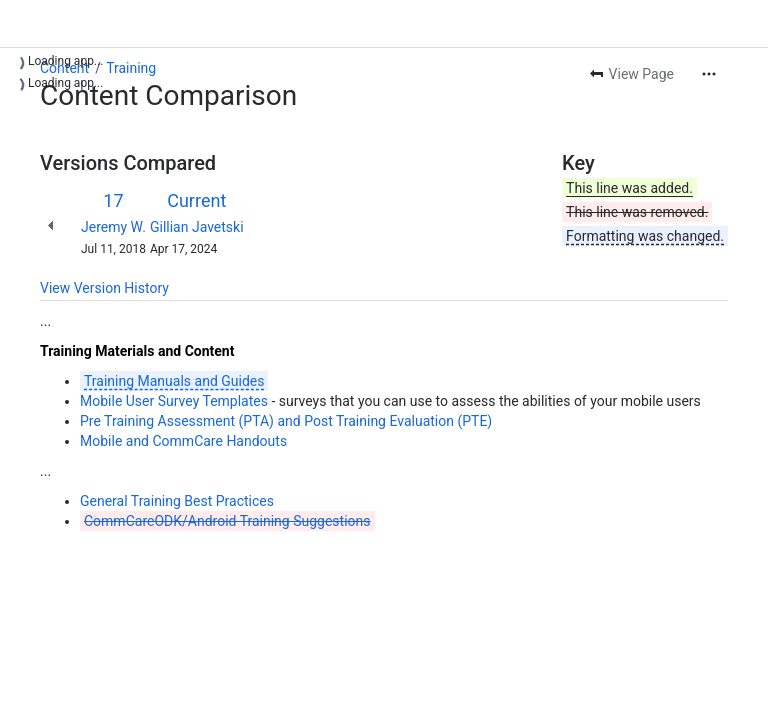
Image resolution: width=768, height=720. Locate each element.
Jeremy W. (113, 227)
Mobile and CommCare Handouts (183, 441)
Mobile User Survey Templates (174, 401)
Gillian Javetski (197, 227)
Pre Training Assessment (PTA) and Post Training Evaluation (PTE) (286, 421)
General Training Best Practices (177, 501)
